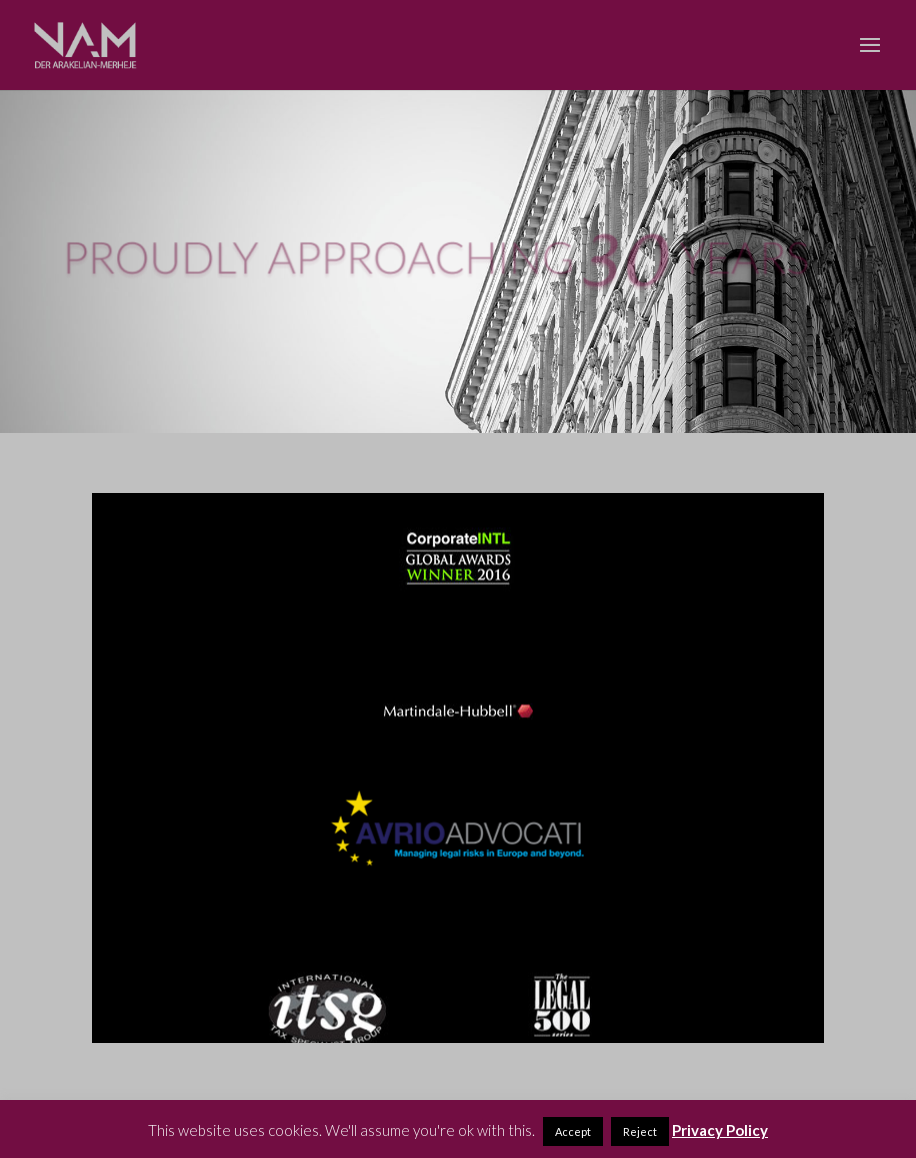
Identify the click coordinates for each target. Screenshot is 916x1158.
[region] (458, 768)
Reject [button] (640, 1131)
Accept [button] (573, 1131)
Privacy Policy (720, 1130)
